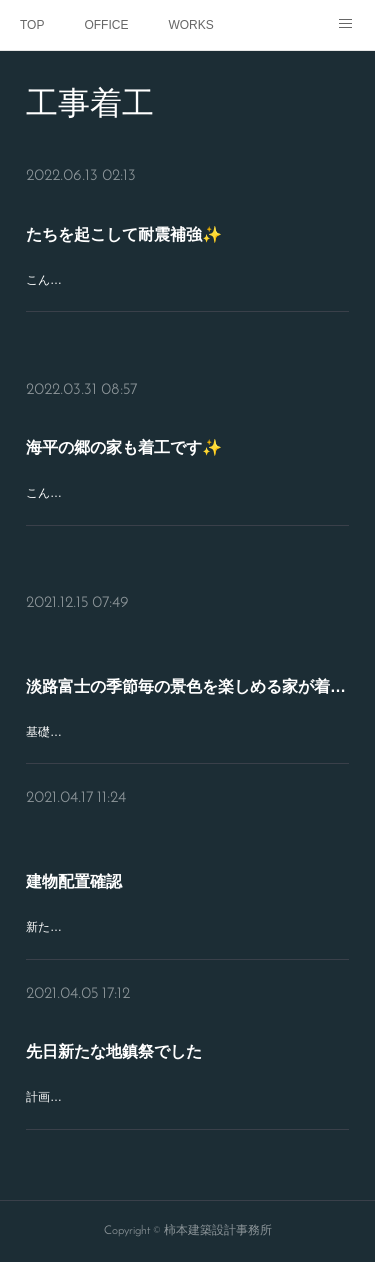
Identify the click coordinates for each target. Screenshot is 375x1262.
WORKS (190, 25)
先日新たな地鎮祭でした (114, 1051)
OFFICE (106, 25)
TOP (32, 25)
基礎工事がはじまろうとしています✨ (129, 732)
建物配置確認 (74, 881)
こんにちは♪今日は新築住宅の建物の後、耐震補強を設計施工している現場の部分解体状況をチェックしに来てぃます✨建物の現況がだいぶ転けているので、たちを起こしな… (185, 301)
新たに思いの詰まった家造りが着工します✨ (147, 927)
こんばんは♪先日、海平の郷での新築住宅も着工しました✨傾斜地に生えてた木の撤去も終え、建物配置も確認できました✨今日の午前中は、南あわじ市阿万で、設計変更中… (186, 514)
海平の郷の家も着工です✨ (124, 447)
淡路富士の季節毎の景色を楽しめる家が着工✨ (187, 686)
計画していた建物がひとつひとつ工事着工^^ (145, 1097)
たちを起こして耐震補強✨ (124, 234)
